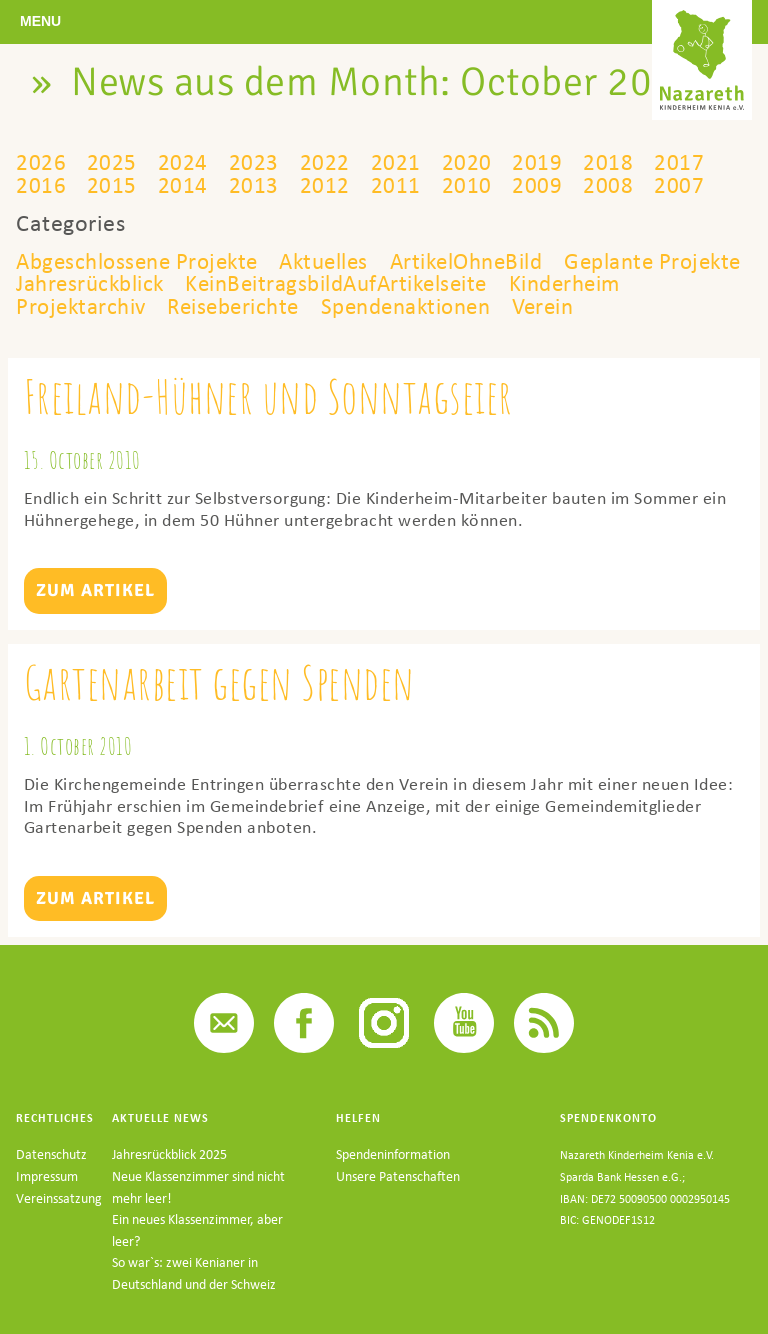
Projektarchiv (225, 306)
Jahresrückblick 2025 (169, 1177)
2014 (182, 185)
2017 (676, 162)
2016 (41, 185)
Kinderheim (75, 306)
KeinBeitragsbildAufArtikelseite (464, 283)
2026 (41, 162)
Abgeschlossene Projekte (143, 261)
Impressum (47, 1199)
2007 (676, 185)
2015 (112, 185)
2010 (464, 185)
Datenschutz (51, 1177)
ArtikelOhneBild (491, 261)
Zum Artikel (95, 612)
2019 (535, 162)
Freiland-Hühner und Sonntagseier (272, 418)
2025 (112, 162)
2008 (605, 185)
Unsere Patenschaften (398, 1199)
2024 (182, 162)
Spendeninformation (393, 1177)
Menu (40, 21)
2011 (394, 185)
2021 (394, 162)
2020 (464, 162)
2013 (253, 185)
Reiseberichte (385, 306)
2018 (605, 162)
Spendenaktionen (568, 306)
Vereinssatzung (59, 1220)
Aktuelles (340, 261)
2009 (535, 185)
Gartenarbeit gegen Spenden (221, 704)
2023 (253, 162)
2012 (323, 185)
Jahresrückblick (203, 283)
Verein (49, 329)
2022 (323, 162)
